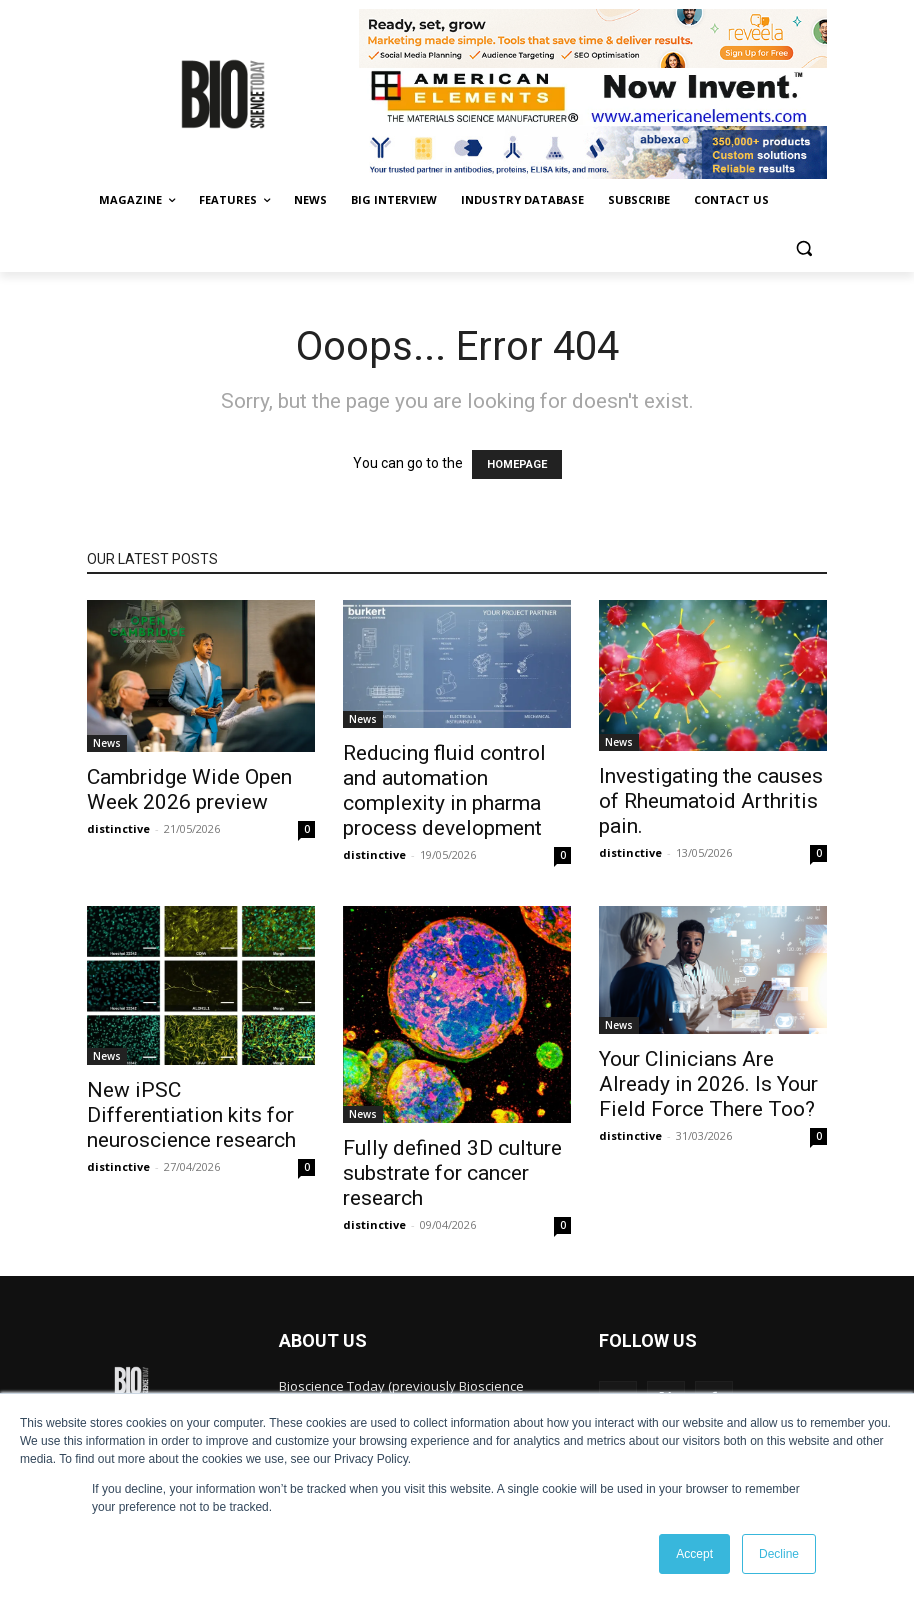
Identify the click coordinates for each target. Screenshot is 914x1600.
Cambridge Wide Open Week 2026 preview (189, 789)
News (107, 743)
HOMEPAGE (517, 464)
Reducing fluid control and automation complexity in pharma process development (444, 790)
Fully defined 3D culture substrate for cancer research (452, 1173)
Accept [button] (694, 1554)
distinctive (118, 828)
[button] (803, 248)
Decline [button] (779, 1554)
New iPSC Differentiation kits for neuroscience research (191, 1115)
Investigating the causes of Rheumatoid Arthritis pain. (711, 801)
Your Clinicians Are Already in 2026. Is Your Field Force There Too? (708, 1084)
